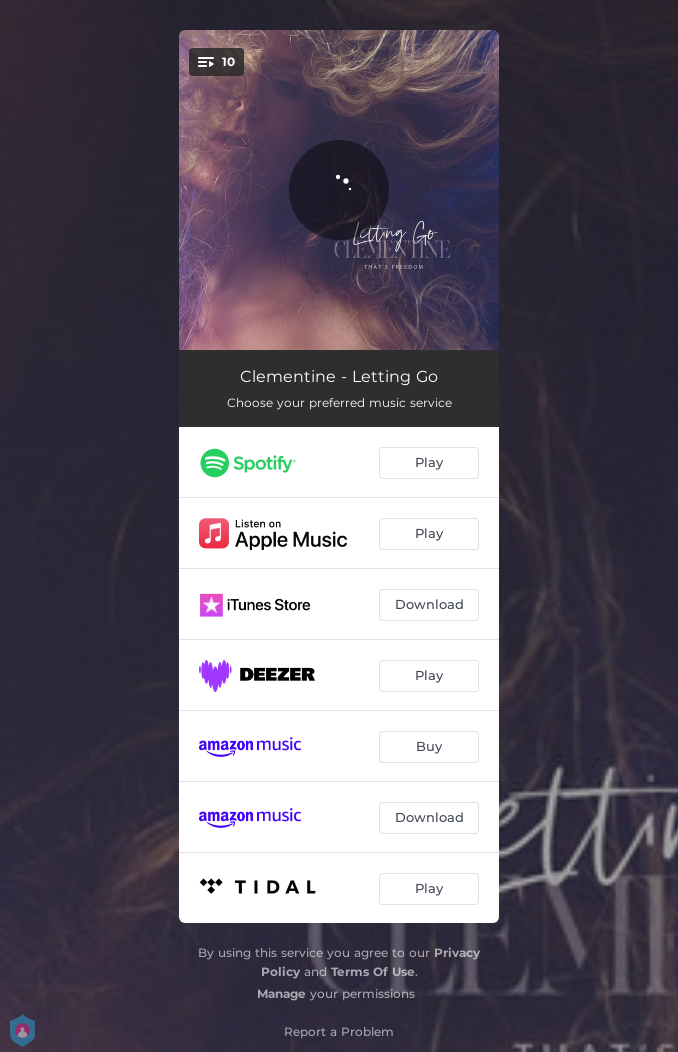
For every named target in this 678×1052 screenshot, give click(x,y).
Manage (281, 993)
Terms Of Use (373, 971)
